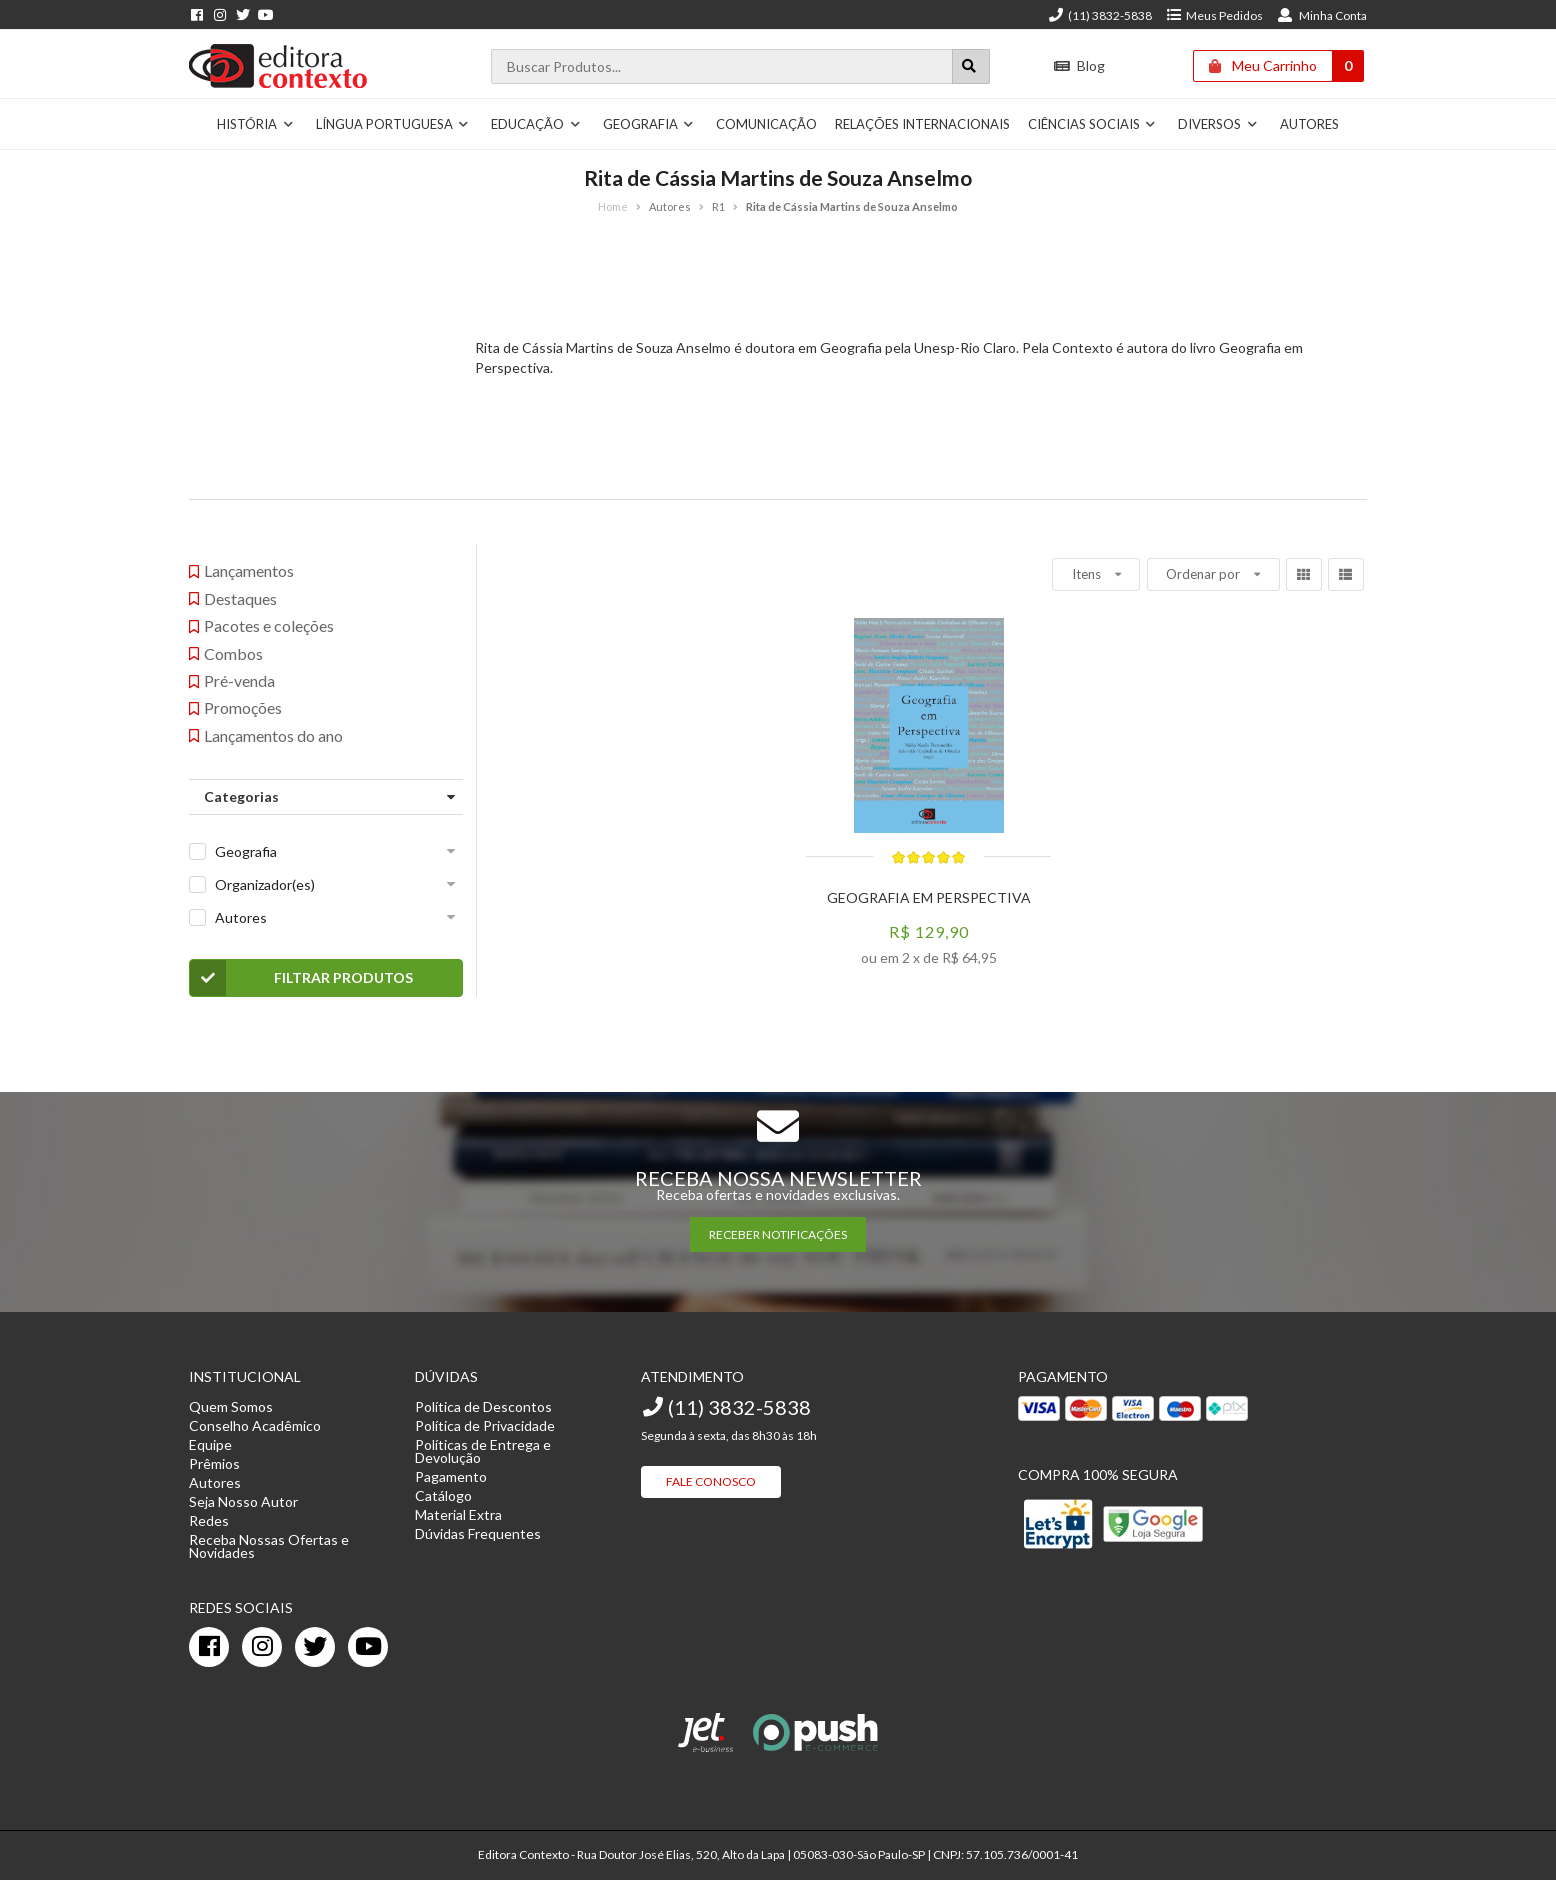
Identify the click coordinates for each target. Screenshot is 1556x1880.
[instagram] (262, 1647)
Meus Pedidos (1214, 15)
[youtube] (368, 1647)
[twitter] (315, 1647)
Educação (536, 124)
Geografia (649, 124)
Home (613, 206)
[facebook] (209, 1647)
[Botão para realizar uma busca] (971, 66)
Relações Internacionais (922, 124)
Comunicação (766, 124)
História (255, 124)
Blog (1079, 65)
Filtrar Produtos (301, 978)
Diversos (1218, 124)
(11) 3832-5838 (1100, 15)
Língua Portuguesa (393, 124)
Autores (1309, 124)
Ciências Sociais (1092, 124)
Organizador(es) (265, 884)
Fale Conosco (711, 1481)
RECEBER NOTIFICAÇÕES (778, 1234)
